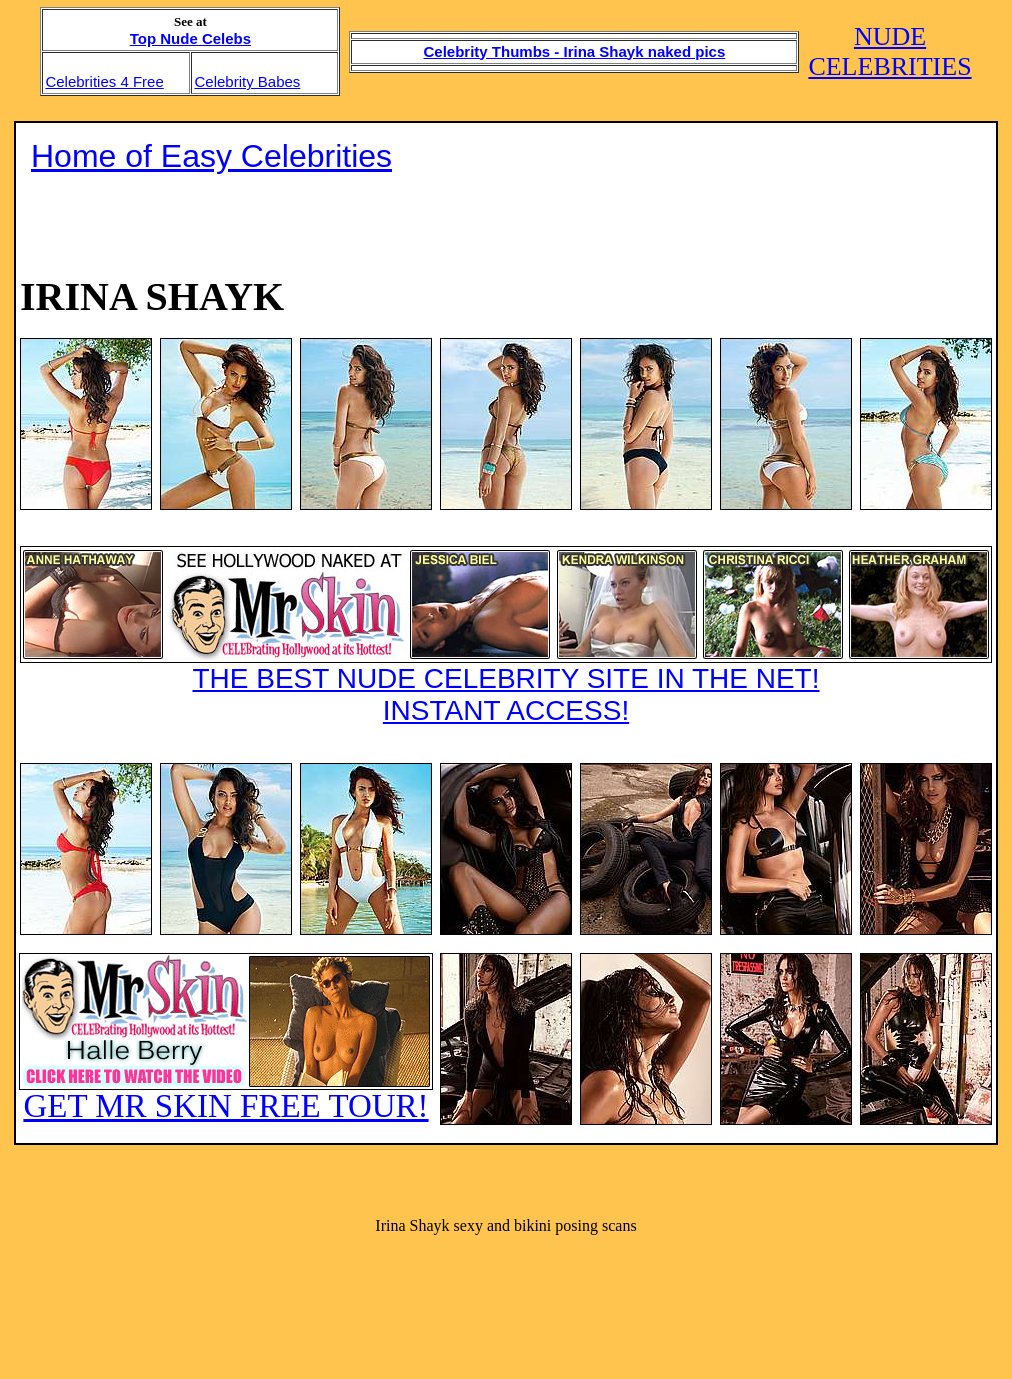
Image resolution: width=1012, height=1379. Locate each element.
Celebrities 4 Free (104, 81)
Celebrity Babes (247, 81)
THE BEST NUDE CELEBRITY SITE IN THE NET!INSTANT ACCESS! (506, 636)
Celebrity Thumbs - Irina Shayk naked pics (575, 51)
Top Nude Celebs (190, 38)
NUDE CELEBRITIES (889, 51)
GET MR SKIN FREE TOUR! (226, 1038)
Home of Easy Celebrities (211, 156)
